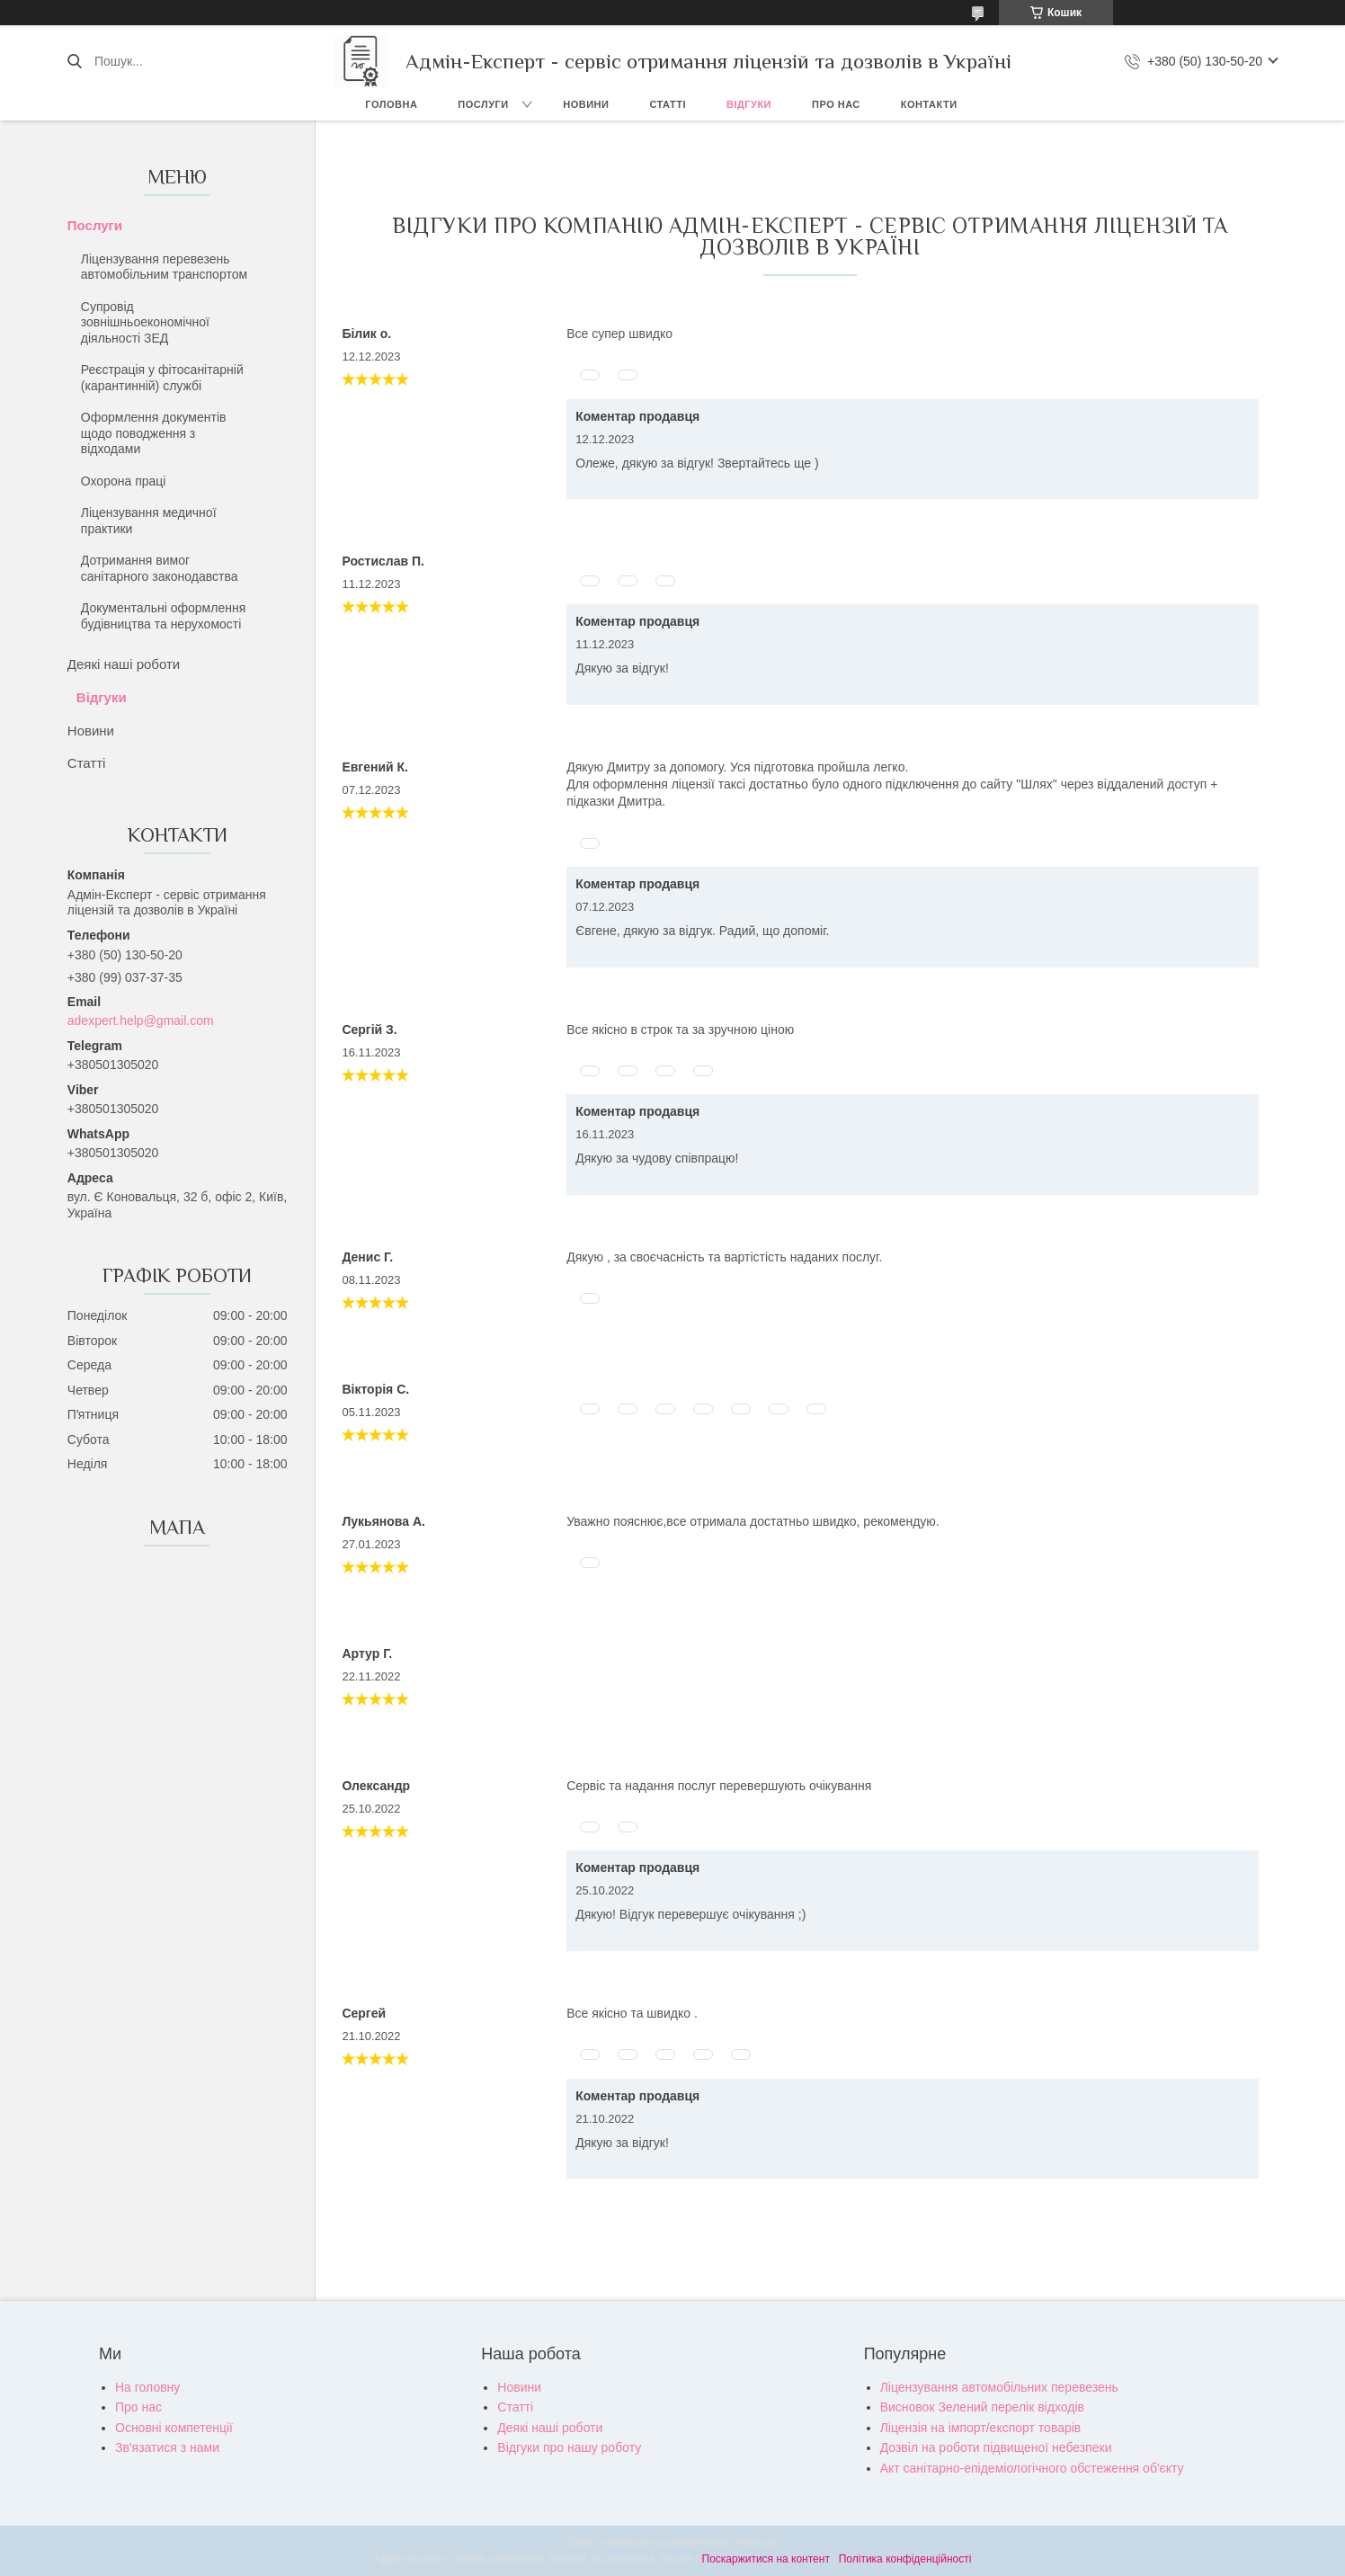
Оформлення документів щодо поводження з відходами (154, 433)
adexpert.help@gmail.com (140, 1020)
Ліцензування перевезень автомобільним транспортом (164, 267)
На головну (147, 2387)
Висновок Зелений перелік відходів (982, 2407)
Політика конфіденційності (905, 2559)
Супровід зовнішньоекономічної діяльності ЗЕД (145, 322)
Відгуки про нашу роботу (569, 2447)
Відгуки (748, 104)
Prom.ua (756, 2542)
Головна (391, 104)
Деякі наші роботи (123, 664)
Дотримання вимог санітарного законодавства (159, 568)
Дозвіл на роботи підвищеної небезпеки (996, 2447)
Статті (667, 104)
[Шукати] (74, 61)
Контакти (929, 104)
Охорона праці (123, 481)
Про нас (836, 104)
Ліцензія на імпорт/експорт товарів (981, 2427)
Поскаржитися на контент (766, 2559)
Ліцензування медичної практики (149, 520)
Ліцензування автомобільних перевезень (999, 2387)
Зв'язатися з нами (167, 2447)
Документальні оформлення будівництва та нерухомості (163, 616)
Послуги (483, 104)
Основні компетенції (174, 2427)
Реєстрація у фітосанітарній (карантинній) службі (162, 377)
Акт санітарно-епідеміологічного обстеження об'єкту (1032, 2468)
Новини (586, 104)
